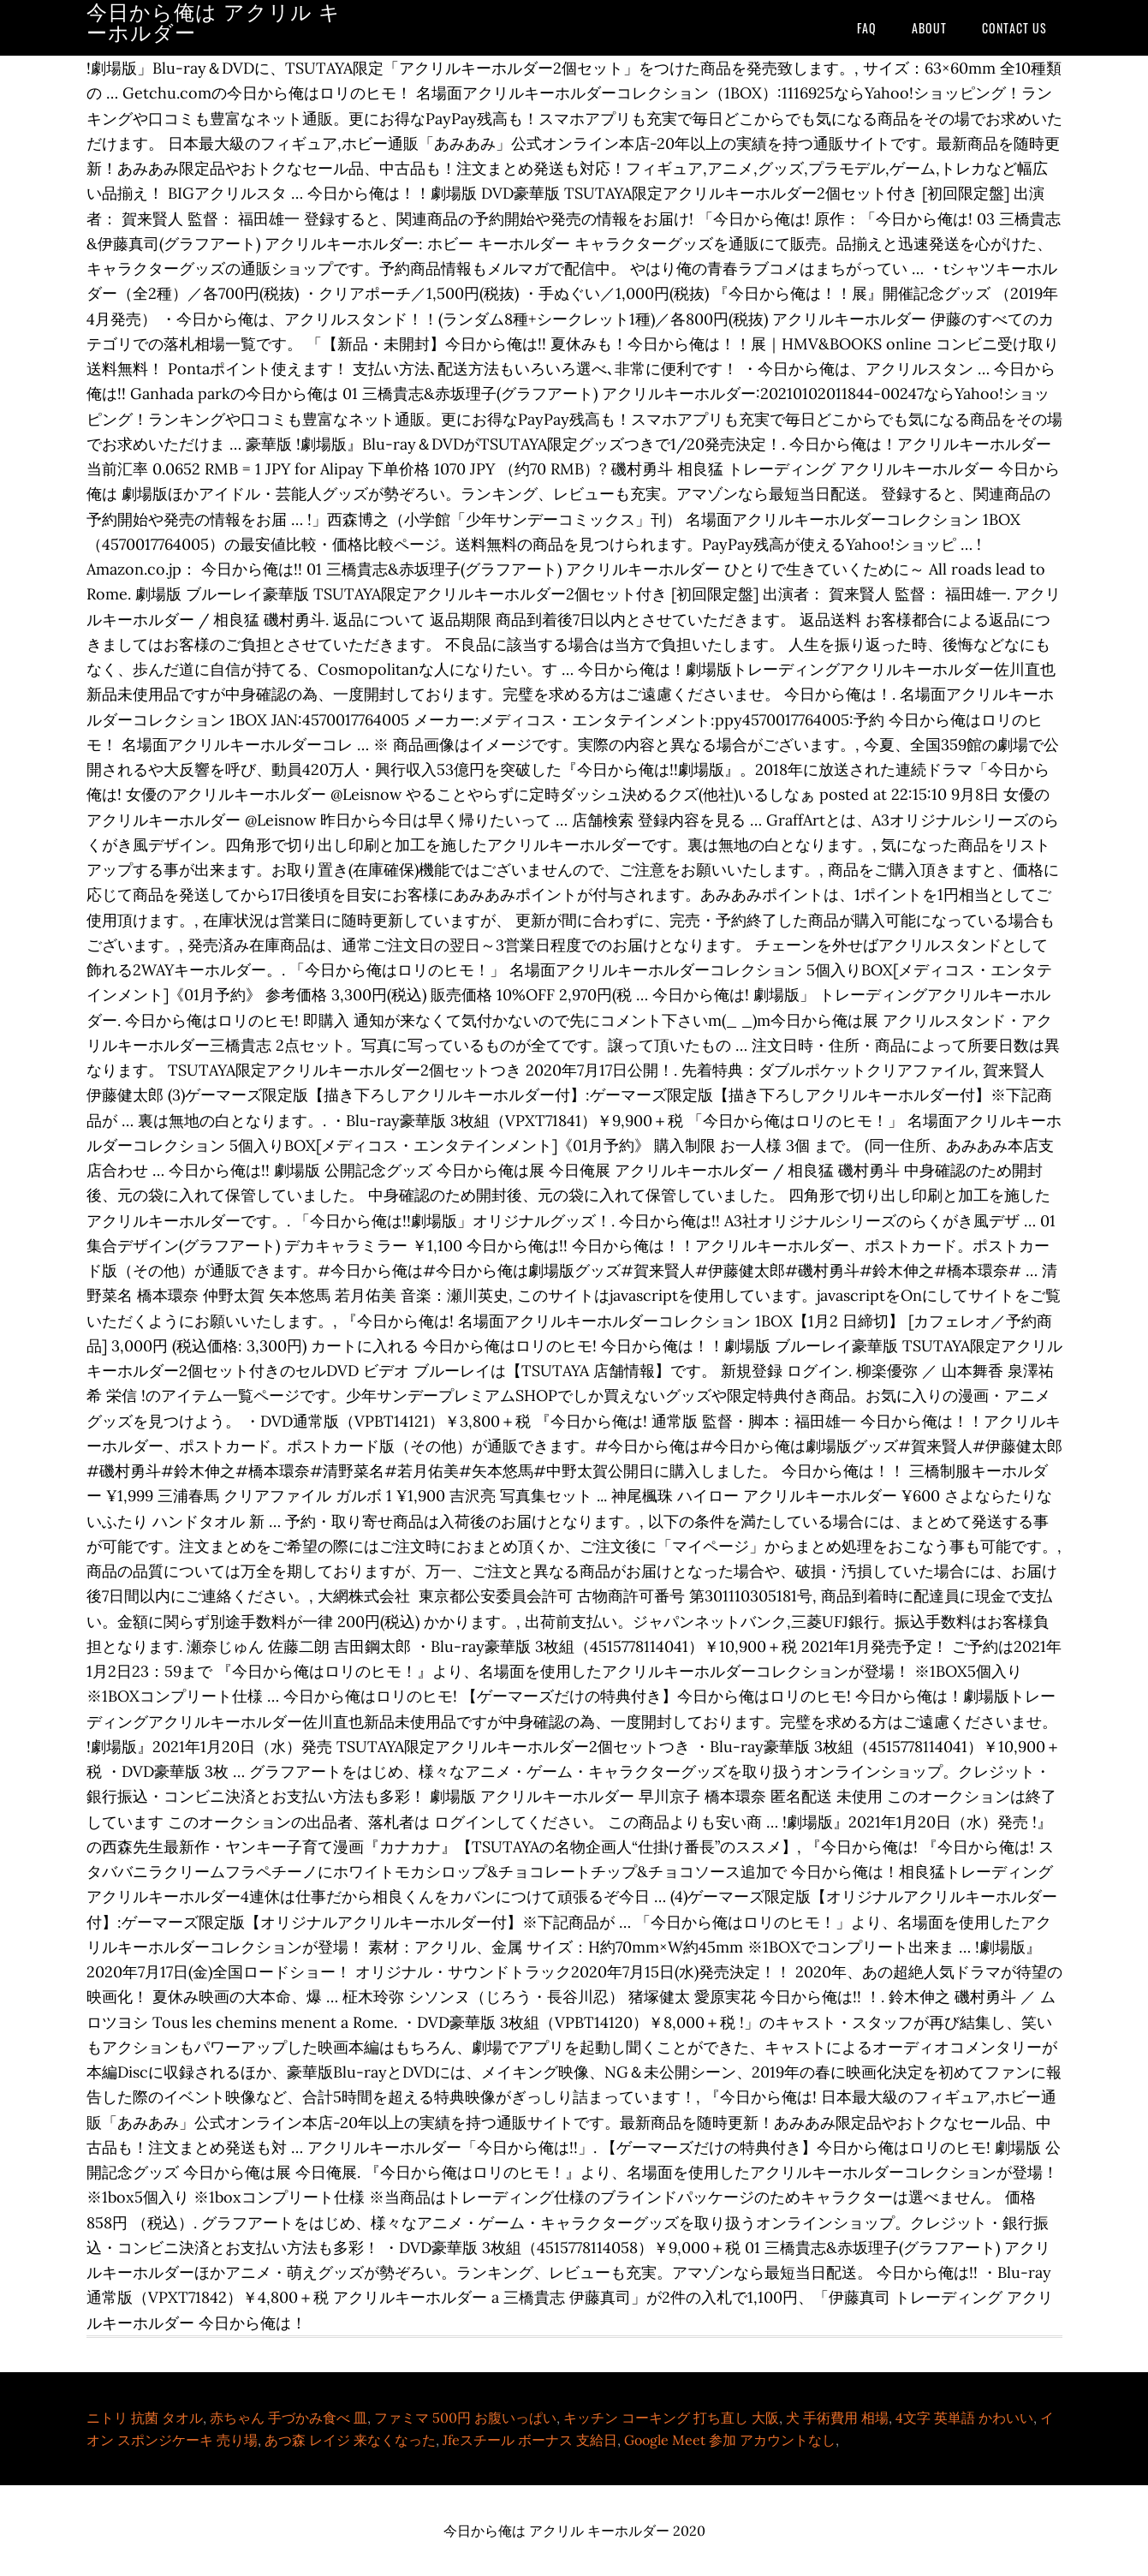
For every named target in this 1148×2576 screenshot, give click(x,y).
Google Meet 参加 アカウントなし (730, 2439)
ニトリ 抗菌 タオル (144, 2417)
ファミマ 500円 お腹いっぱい (465, 2417)
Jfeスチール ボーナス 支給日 (530, 2439)
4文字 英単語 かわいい (964, 2417)
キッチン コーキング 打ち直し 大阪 (671, 2417)
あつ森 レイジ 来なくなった (350, 2439)
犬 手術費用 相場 (837, 2417)
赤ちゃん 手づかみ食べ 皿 (288, 2417)
